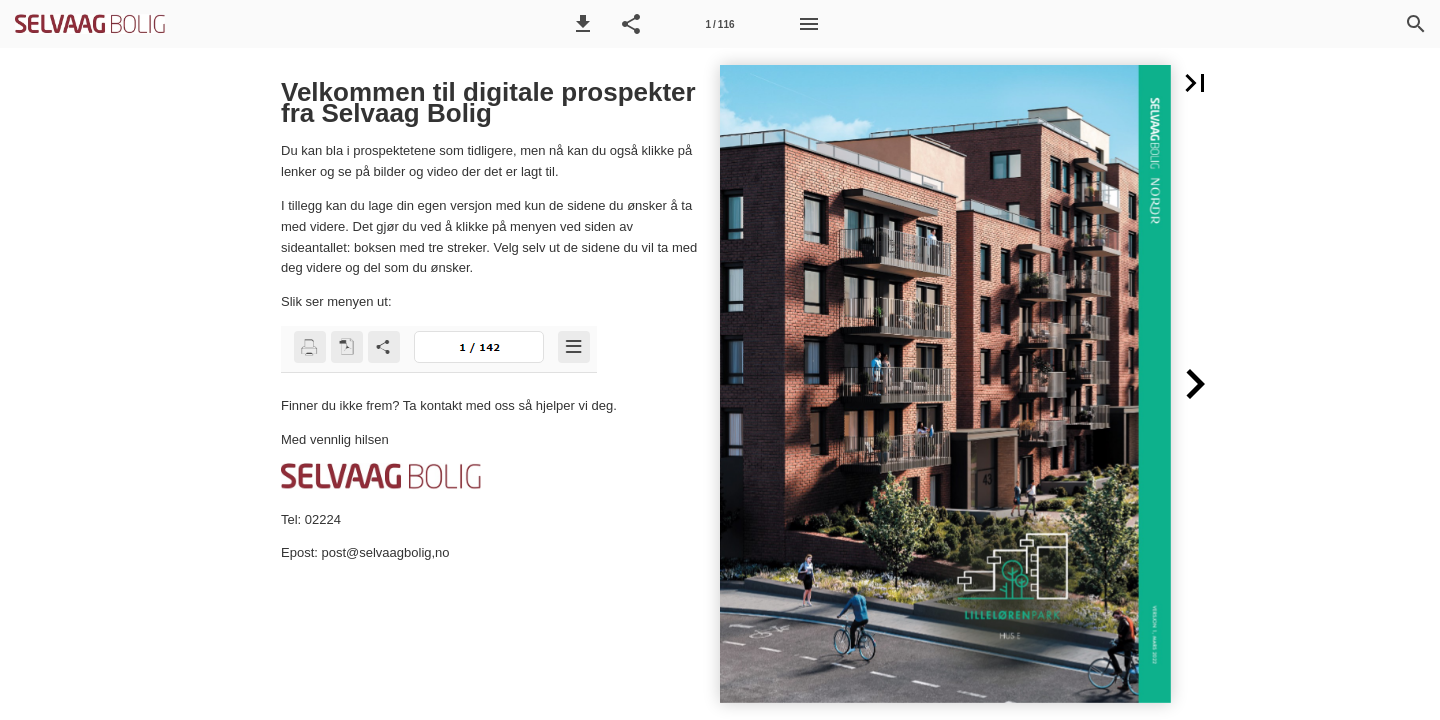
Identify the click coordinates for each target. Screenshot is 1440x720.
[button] (583, 24)
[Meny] (809, 24)
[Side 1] (720, 24)
